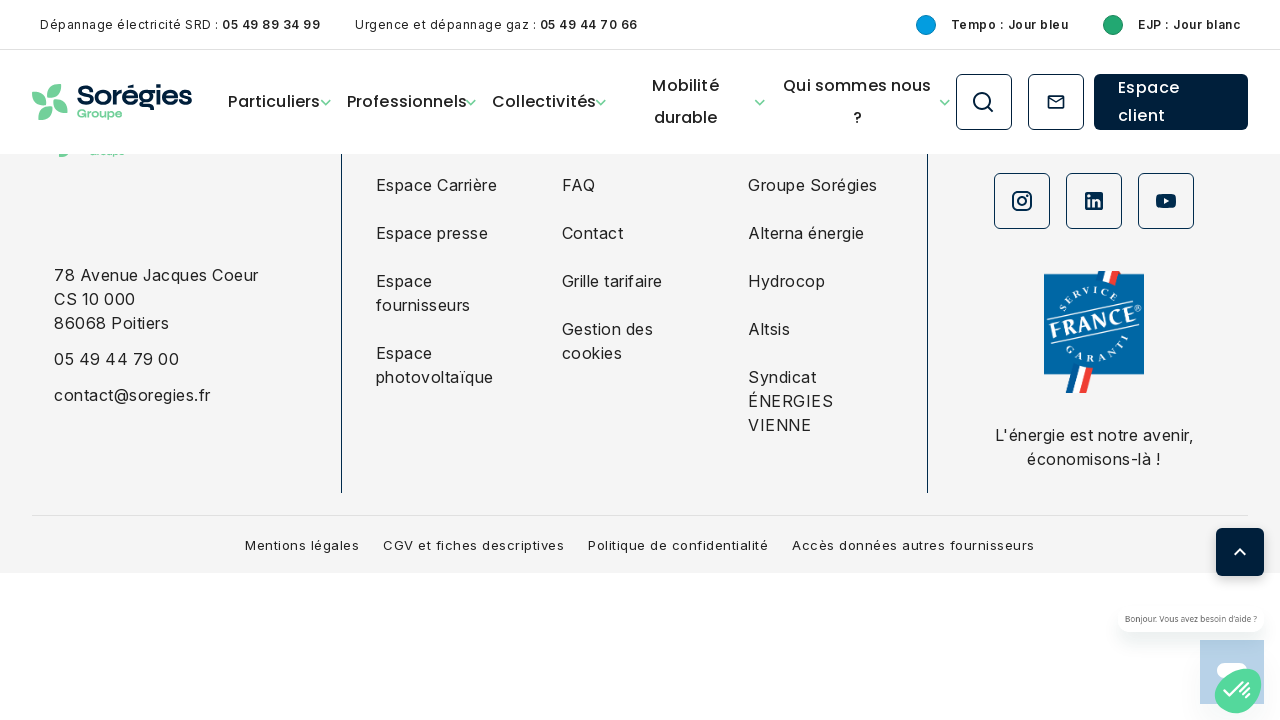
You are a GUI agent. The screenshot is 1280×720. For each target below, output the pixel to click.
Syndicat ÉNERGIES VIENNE (790, 401)
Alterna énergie (806, 233)
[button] (1238, 691)
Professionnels (407, 101)
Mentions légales (302, 545)
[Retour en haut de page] (1240, 552)
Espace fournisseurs (423, 293)
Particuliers (274, 101)
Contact (593, 233)
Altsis (769, 329)
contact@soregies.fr (132, 395)
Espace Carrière (437, 185)
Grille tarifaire (612, 281)
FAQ (579, 185)
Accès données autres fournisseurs (913, 545)
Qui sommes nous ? (857, 101)
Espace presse (432, 233)
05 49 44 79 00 (116, 359)
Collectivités (544, 101)
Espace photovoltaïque (435, 365)
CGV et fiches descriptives (473, 545)
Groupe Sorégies (813, 185)
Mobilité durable (685, 101)
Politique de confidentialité (678, 545)
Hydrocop (786, 281)
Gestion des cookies (608, 341)
